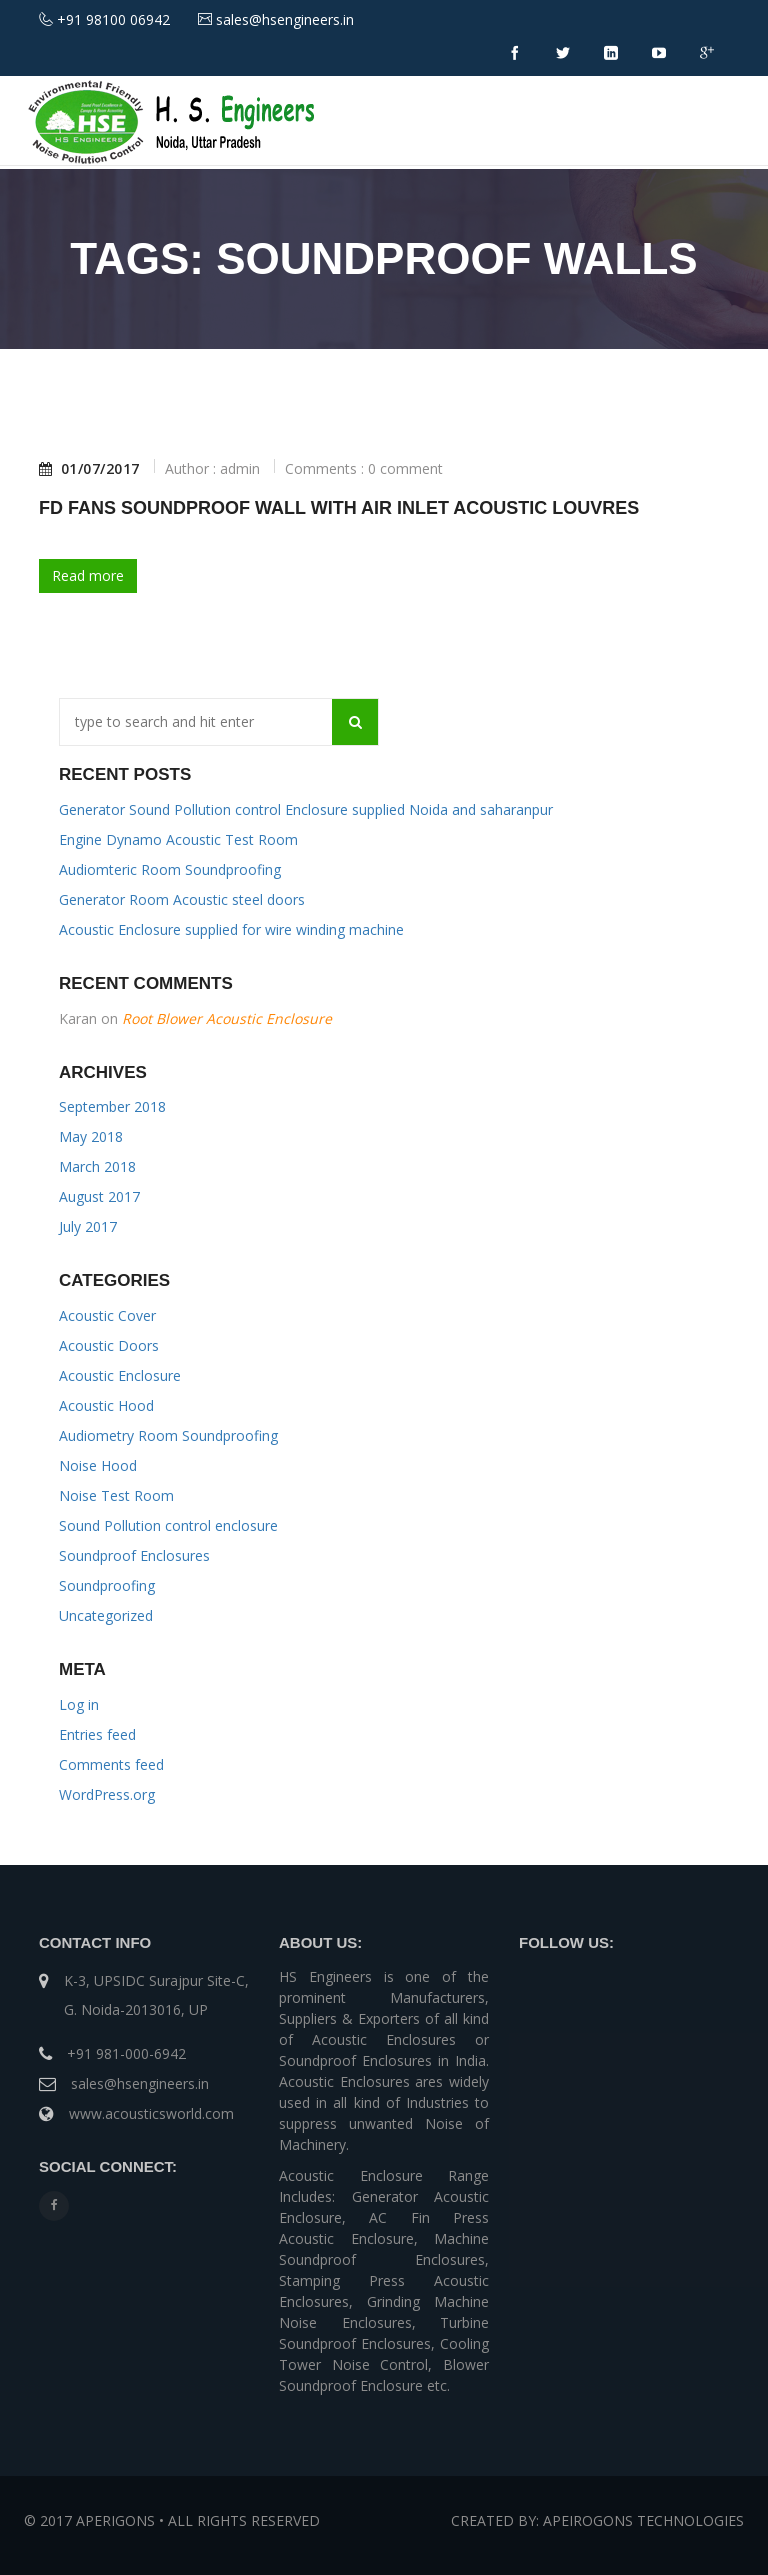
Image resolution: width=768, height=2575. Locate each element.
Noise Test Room (116, 1495)
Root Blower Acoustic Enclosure (227, 1018)
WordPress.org (107, 1794)
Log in (79, 1704)
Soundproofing (107, 1585)
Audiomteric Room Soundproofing (170, 869)
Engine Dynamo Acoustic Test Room (178, 839)
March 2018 (97, 1166)
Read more (88, 575)
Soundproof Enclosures (134, 1555)
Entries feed (97, 1734)
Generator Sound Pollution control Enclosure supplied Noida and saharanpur (306, 809)
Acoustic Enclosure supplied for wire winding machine (231, 929)
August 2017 (99, 1196)
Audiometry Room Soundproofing (168, 1435)
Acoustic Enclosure (120, 1375)
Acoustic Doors (109, 1345)
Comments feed (111, 1764)
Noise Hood (98, 1465)
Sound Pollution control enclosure (168, 1525)
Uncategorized (106, 1615)
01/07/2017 (89, 469)
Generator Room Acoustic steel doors (182, 899)
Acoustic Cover (107, 1315)
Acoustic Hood (106, 1405)
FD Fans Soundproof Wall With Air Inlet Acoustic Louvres (339, 508)
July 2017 (88, 1226)
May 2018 (91, 1136)
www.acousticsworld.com (151, 2113)
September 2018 (112, 1106)
